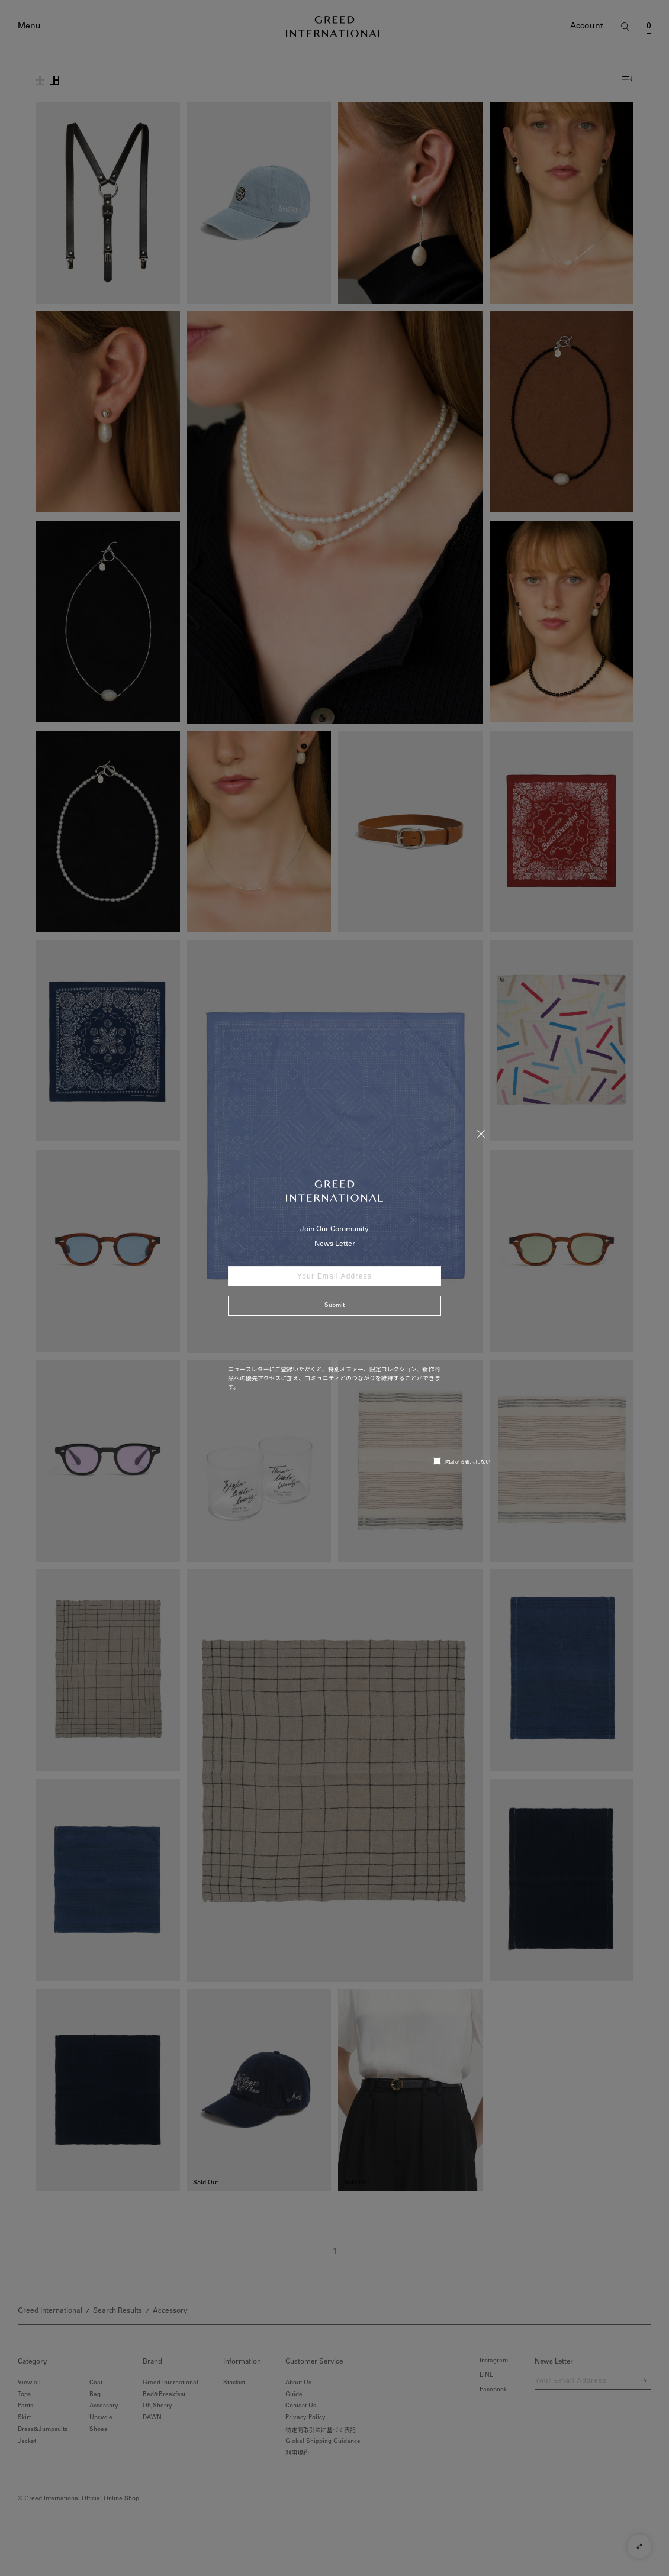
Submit (334, 1306)
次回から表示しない (462, 1461)
